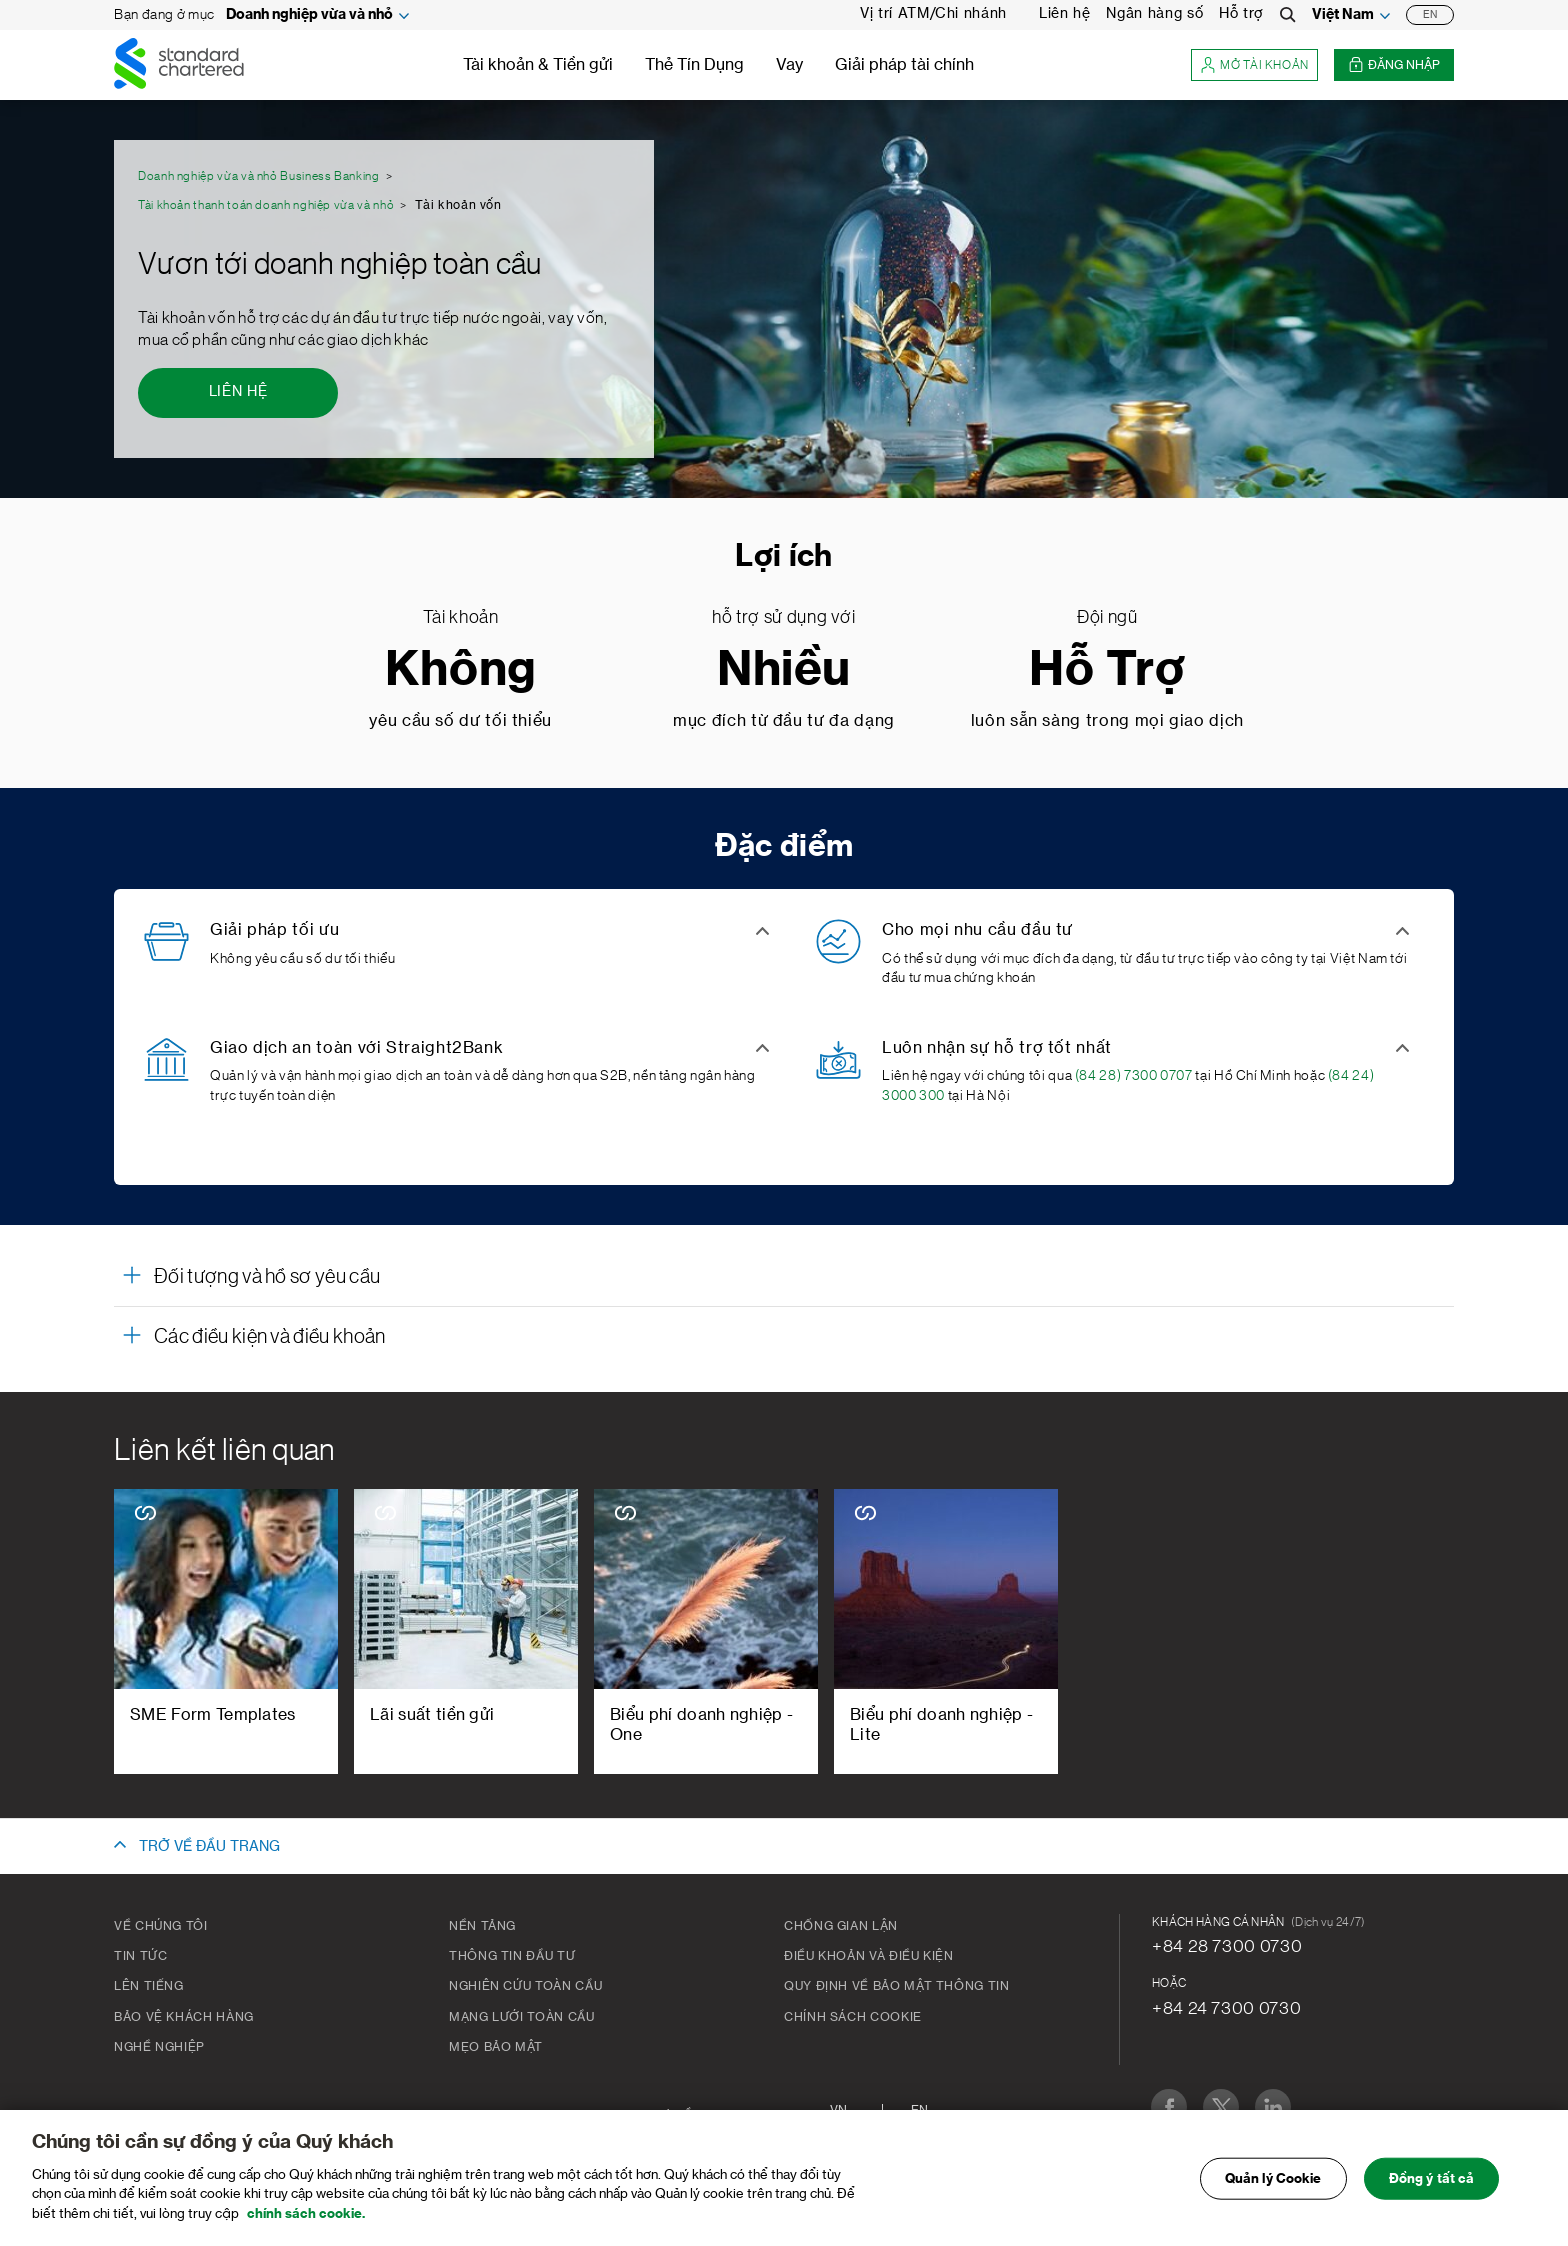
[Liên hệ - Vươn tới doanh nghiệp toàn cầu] (238, 393)
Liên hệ (1064, 14)
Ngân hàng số (1154, 14)
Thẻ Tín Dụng (694, 65)
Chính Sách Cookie (853, 2017)
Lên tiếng (149, 1986)
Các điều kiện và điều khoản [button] (270, 1337)
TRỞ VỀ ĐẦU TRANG (209, 1847)
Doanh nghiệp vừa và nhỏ (309, 15)
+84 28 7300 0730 (1227, 1946)
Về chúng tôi (161, 1926)
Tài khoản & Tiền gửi (538, 65)
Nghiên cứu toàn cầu (525, 1986)
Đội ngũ (1107, 617)
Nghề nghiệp (159, 2047)
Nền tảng (482, 1926)
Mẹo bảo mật (496, 2047)
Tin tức (140, 1956)
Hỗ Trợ (1107, 670)
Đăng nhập (1394, 65)
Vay (789, 65)
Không (461, 670)
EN (1430, 15)
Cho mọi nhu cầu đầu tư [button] (977, 930)
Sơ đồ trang (697, 2115)
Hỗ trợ (1241, 14)
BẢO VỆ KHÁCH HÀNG (184, 2017)
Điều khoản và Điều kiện (869, 1956)
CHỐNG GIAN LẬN (841, 1926)
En (919, 2110)
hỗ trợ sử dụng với (784, 617)
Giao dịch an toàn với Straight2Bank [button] (356, 1048)
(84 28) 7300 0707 (1134, 1076)
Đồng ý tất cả (1432, 2189)
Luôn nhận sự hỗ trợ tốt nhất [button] (997, 1048)
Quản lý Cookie (1273, 2189)
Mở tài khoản (1254, 65)
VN (838, 2110)
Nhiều (784, 670)
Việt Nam (1343, 15)
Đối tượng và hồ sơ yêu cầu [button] (267, 1277)
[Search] (1288, 15)
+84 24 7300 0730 (1226, 2008)
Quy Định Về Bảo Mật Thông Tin (897, 1986)
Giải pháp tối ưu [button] (274, 930)
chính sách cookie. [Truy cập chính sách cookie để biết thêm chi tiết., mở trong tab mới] (306, 2224)
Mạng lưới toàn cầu (522, 2017)
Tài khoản (461, 617)
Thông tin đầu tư (512, 1956)
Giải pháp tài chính (904, 65)
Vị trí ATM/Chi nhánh (933, 14)
